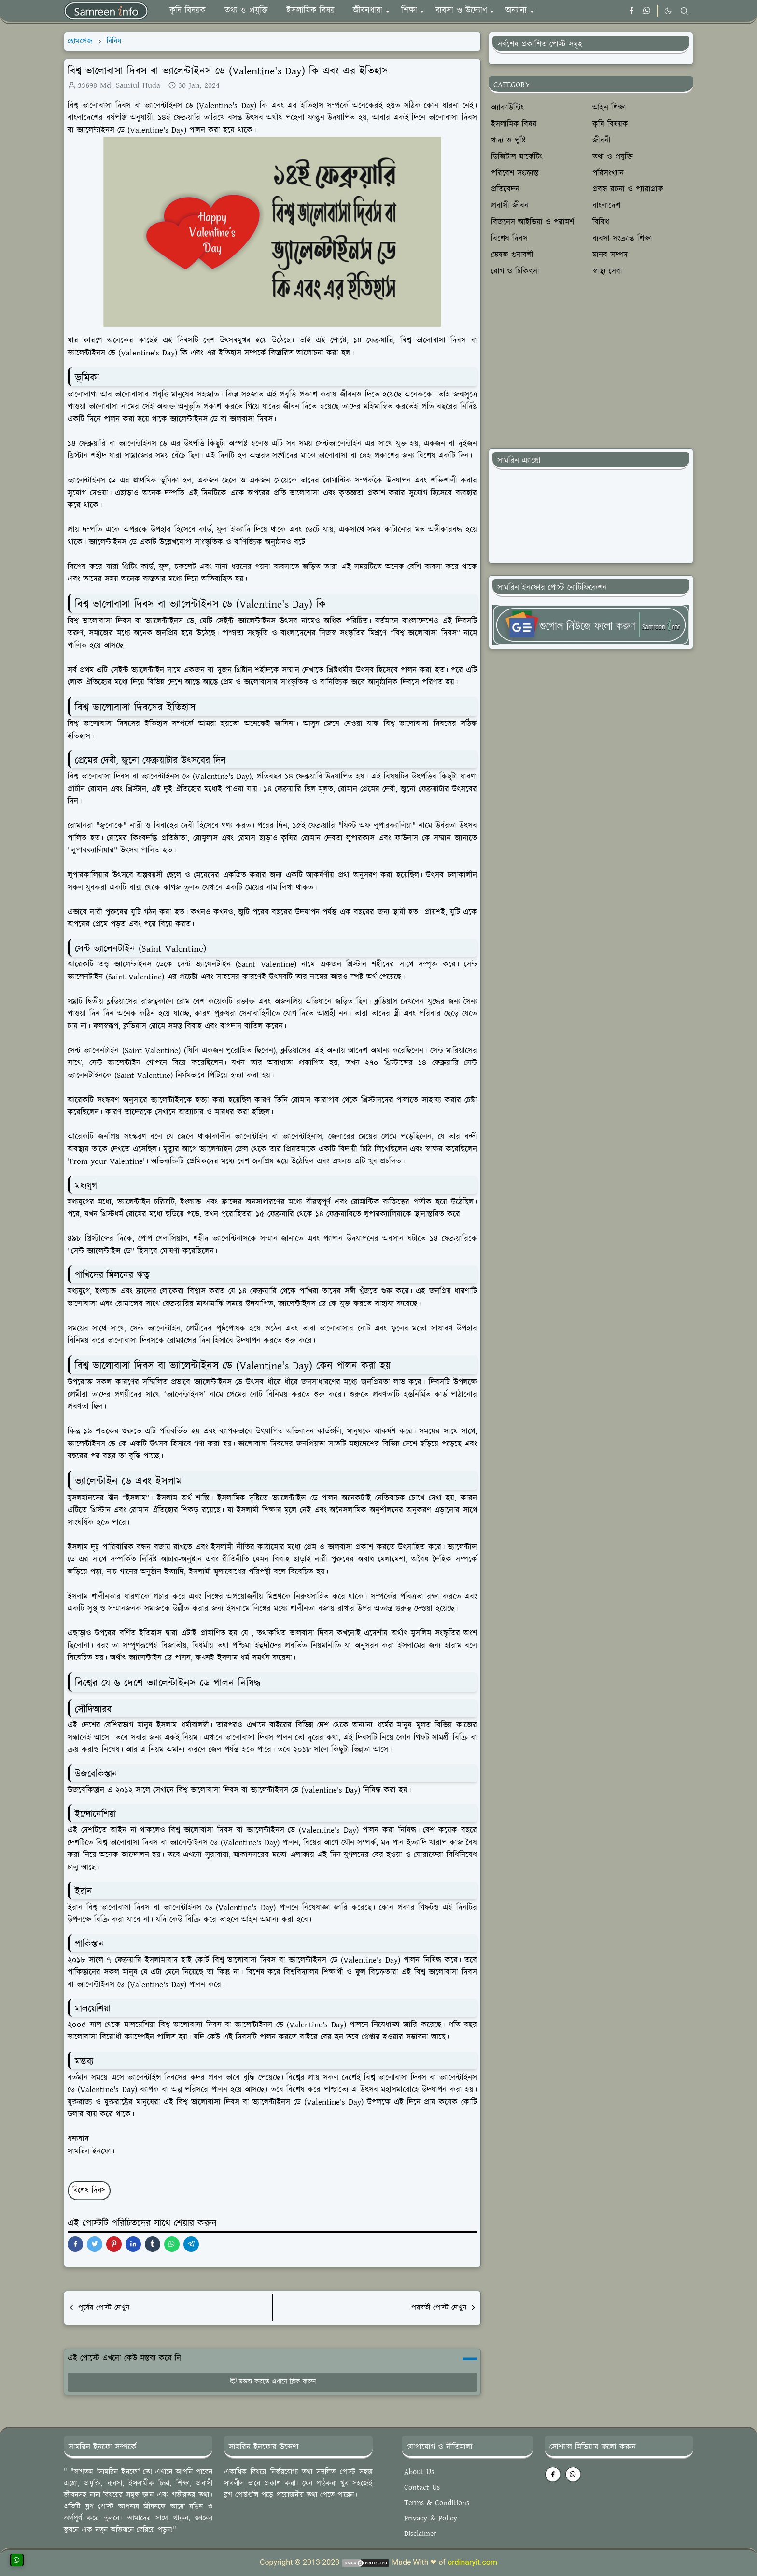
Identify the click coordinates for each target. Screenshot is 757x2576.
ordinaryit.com (472, 2562)
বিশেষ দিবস (89, 2190)
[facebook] (631, 11)
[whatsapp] (647, 11)
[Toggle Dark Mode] (668, 11)
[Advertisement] (591, 369)
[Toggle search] (684, 11)
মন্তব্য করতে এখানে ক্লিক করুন (272, 2382)
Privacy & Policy (430, 2518)
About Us (419, 2471)
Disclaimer (420, 2533)
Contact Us (422, 2487)
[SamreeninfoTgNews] (590, 624)
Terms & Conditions (436, 2502)
